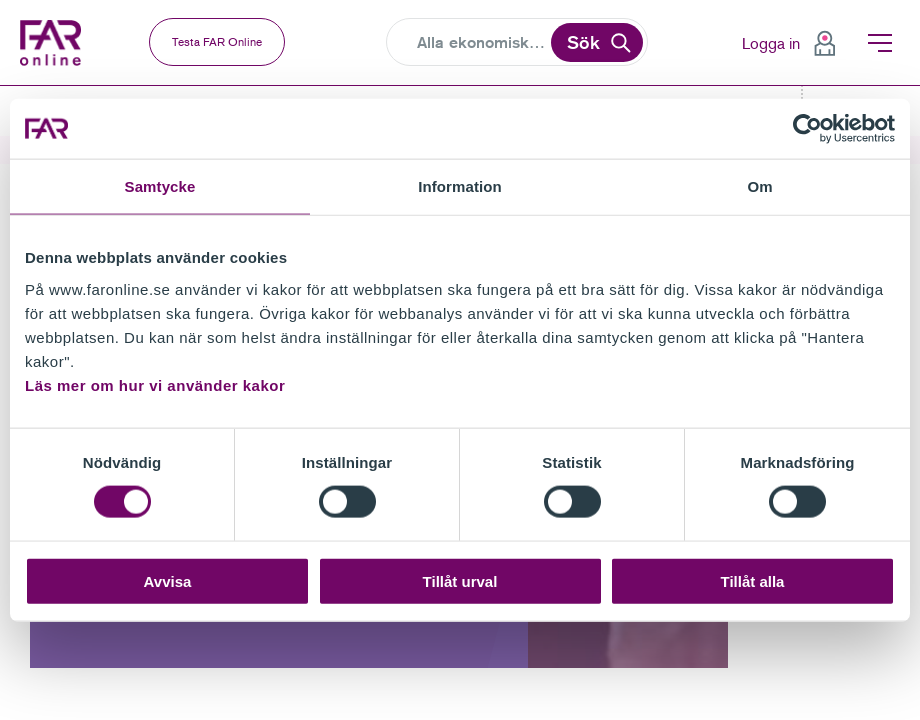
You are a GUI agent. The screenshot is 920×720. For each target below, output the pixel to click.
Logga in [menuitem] (771, 43)
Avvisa (168, 580)
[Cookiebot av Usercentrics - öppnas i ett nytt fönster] (807, 129)
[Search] (482, 43)
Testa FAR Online (217, 41)
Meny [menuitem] (880, 43)
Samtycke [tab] (160, 186)
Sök (583, 42)
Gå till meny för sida (0, 86)
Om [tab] (759, 186)
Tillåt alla (753, 580)
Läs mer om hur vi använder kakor (155, 384)
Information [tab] (460, 186)
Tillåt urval (460, 580)
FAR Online (55, 43)
